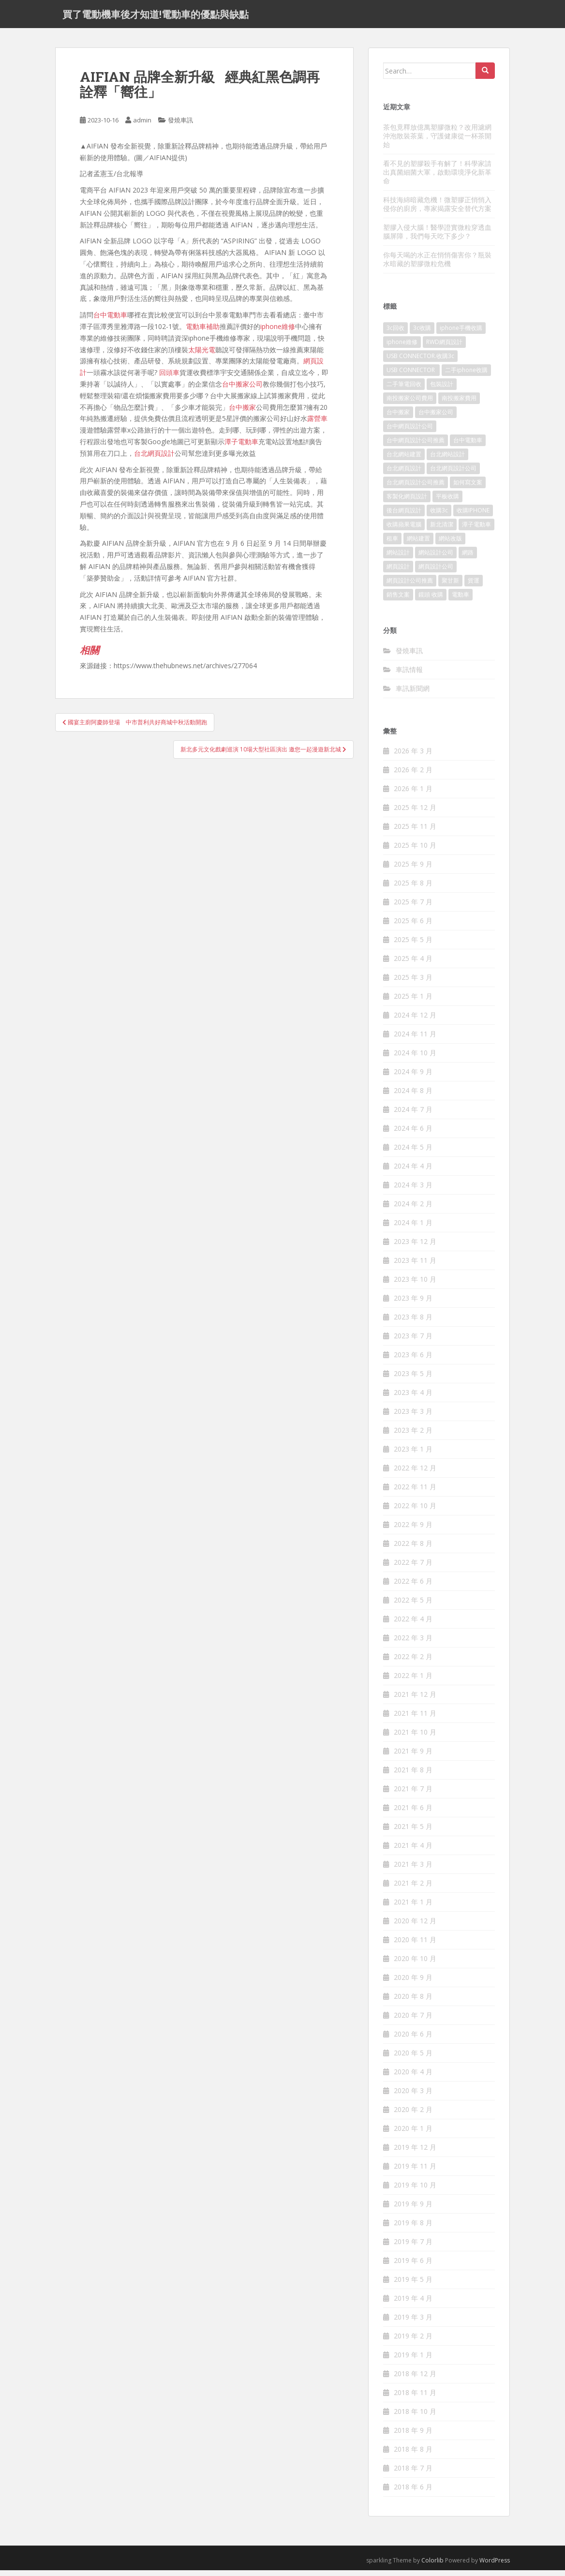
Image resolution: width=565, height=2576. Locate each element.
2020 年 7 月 (413, 2020)
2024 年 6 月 (413, 1133)
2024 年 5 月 (413, 1152)
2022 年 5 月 (413, 1605)
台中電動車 (110, 320)
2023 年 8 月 (413, 1322)
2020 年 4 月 (413, 2077)
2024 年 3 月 (413, 1190)
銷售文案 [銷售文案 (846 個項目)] (398, 600)
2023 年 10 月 (415, 1284)
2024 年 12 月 (415, 1020)
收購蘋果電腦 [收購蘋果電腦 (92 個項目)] (404, 530)
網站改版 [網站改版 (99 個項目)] (450, 544)
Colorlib (432, 2566)
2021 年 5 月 (413, 1832)
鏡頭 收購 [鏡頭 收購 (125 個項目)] (430, 600)
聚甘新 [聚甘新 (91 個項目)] (450, 586)
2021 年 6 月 (413, 1813)
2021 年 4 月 (413, 1851)
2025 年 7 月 (413, 907)
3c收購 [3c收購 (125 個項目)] (422, 333)
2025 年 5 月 (413, 945)
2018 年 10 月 (415, 2417)
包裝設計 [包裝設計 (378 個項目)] (441, 390)
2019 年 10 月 (415, 2190)
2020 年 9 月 (413, 1983)
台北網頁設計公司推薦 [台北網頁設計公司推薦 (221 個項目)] (416, 488)
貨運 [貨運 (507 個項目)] (473, 586)
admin (142, 125)
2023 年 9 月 (413, 1303)
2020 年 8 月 (413, 2002)
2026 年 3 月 (413, 756)
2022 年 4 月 (413, 1624)
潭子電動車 (241, 447)
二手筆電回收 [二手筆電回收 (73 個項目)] (404, 390)
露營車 (317, 424)
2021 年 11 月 (415, 1718)
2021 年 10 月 (415, 1737)
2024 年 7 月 (413, 1115)
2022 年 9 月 (413, 1530)
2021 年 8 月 (413, 1775)
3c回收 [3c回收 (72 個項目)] (395, 333)
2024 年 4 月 (413, 1171)
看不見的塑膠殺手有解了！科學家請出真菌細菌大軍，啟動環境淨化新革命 (437, 177)
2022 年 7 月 (413, 1568)
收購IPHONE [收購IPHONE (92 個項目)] (473, 516)
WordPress (494, 2566)
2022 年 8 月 (413, 1549)
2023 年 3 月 (413, 1417)
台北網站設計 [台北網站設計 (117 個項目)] (447, 460)
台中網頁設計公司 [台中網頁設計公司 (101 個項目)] (410, 432)
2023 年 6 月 (413, 1360)
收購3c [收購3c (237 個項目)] (439, 516)
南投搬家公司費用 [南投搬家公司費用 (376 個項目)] (410, 404)
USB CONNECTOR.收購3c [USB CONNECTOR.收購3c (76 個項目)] (420, 362)
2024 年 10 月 (415, 1058)
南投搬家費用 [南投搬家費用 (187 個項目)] (459, 404)
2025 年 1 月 (413, 1001)
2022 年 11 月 (415, 1492)
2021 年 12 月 (415, 1700)
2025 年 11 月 (415, 832)
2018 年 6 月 (413, 2492)
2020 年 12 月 (415, 1926)
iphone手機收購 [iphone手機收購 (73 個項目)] (461, 333)
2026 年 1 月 (413, 794)
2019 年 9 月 (413, 2209)
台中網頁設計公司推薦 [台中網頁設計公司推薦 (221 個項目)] (416, 446)
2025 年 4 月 (413, 964)
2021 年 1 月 (413, 1907)
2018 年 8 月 (413, 2454)
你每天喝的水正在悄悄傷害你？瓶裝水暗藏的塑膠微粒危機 (437, 264)
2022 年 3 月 (413, 1643)
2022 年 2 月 (413, 1662)
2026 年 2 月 (413, 775)
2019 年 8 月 (413, 2228)
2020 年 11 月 (415, 1945)
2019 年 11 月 (415, 2171)
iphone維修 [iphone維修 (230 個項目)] (402, 348)
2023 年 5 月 (413, 1379)
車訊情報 (409, 674)
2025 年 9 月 (413, 869)
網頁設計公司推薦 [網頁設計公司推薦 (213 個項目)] (410, 586)
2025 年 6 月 (413, 926)
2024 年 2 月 (413, 1209)
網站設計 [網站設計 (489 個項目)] (398, 558)
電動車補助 (203, 332)
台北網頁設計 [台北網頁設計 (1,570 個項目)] (404, 474)
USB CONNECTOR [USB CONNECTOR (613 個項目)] (411, 376)
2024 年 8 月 (413, 1096)
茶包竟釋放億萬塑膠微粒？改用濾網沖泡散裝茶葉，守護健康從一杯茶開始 (437, 141)
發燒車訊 (180, 125)
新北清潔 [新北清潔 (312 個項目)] (441, 530)
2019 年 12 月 (415, 2152)
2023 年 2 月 (413, 1435)
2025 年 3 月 (413, 983)
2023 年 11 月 (415, 1266)
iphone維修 (277, 332)
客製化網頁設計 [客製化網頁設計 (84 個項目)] (407, 502)
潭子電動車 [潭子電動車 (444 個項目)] (476, 530)
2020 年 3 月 (413, 2096)
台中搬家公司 (242, 389)
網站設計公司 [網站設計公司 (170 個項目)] (435, 558)
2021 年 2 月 (413, 1888)
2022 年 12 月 (415, 1473)
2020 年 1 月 (413, 2134)
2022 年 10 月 (415, 1511)
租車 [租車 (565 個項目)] (392, 544)
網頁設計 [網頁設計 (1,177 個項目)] (398, 572)
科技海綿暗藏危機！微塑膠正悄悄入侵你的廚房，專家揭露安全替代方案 (437, 209)
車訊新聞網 (413, 693)
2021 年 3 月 (413, 1869)
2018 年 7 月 (413, 2473)
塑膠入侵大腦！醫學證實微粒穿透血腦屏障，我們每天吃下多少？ (437, 237)
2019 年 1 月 (413, 2360)
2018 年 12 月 (415, 2379)
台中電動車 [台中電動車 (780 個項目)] (467, 446)
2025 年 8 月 (413, 888)
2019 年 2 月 (413, 2341)
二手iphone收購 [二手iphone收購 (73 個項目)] (466, 376)
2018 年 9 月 (413, 2436)
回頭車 (169, 378)
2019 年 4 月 (413, 2303)
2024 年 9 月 (413, 1077)
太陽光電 (201, 354)
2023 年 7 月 (413, 1341)
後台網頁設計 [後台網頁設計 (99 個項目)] (404, 516)
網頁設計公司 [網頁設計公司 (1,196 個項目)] (435, 572)
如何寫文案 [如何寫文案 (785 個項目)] (467, 488)
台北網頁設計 (154, 458)
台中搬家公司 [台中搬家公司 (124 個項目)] (435, 418)
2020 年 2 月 (413, 2115)
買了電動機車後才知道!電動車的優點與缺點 (155, 17)
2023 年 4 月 (413, 1398)
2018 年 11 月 (415, 2398)
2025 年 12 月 (415, 813)
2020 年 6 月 (413, 2039)
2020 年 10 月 (415, 1964)
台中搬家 (242, 412)
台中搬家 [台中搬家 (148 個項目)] (398, 418)
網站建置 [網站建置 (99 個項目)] (418, 544)
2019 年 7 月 (413, 2247)
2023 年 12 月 (415, 1247)
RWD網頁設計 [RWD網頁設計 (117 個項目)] (444, 348)
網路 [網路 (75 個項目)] (468, 558)
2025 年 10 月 (415, 850)
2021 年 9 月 (413, 1756)
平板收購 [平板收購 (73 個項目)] (447, 502)
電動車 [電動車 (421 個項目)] (460, 600)
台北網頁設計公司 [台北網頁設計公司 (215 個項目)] (453, 474)
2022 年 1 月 (413, 1681)
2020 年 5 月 (413, 2058)
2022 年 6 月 (413, 1586)
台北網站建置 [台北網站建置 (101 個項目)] (404, 460)
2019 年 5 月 (413, 2285)
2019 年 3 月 (413, 2322)
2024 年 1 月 (413, 1228)
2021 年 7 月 (413, 1794)
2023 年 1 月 (413, 1454)
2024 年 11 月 (415, 1039)
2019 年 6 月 (413, 2266)
